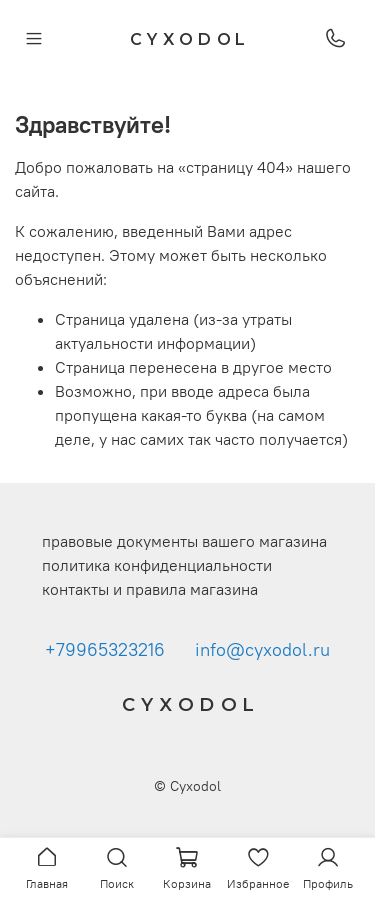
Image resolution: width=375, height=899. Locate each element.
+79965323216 (105, 650)
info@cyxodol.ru (262, 650)
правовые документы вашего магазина (184, 541)
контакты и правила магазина (150, 589)
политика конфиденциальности (157, 565)
